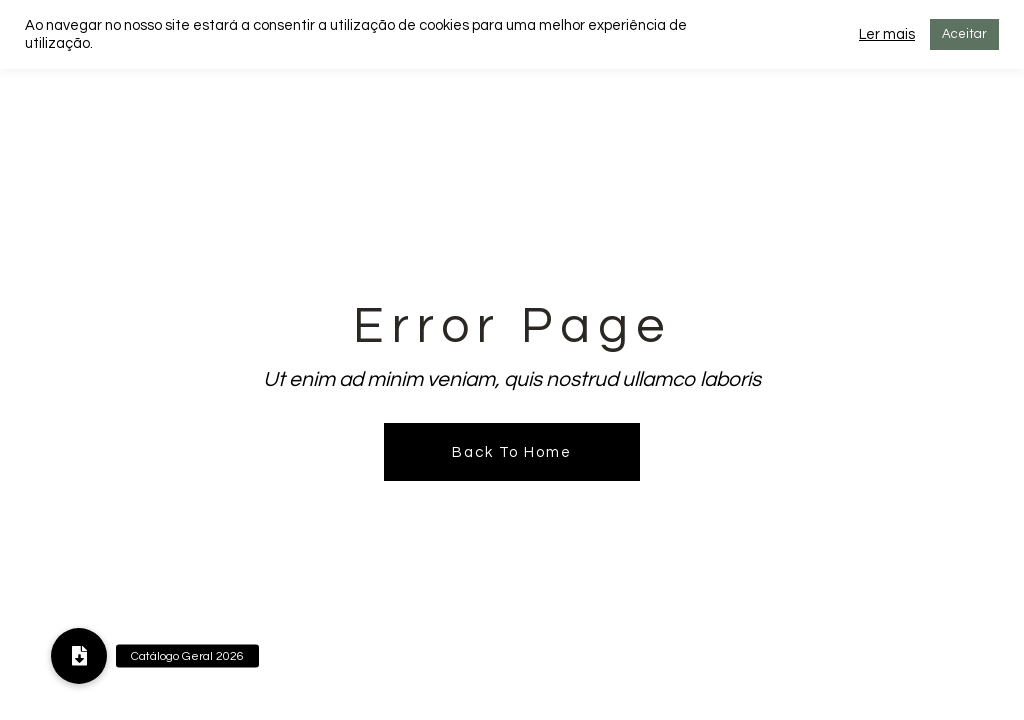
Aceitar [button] (964, 34)
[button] (79, 656)
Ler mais (887, 34)
